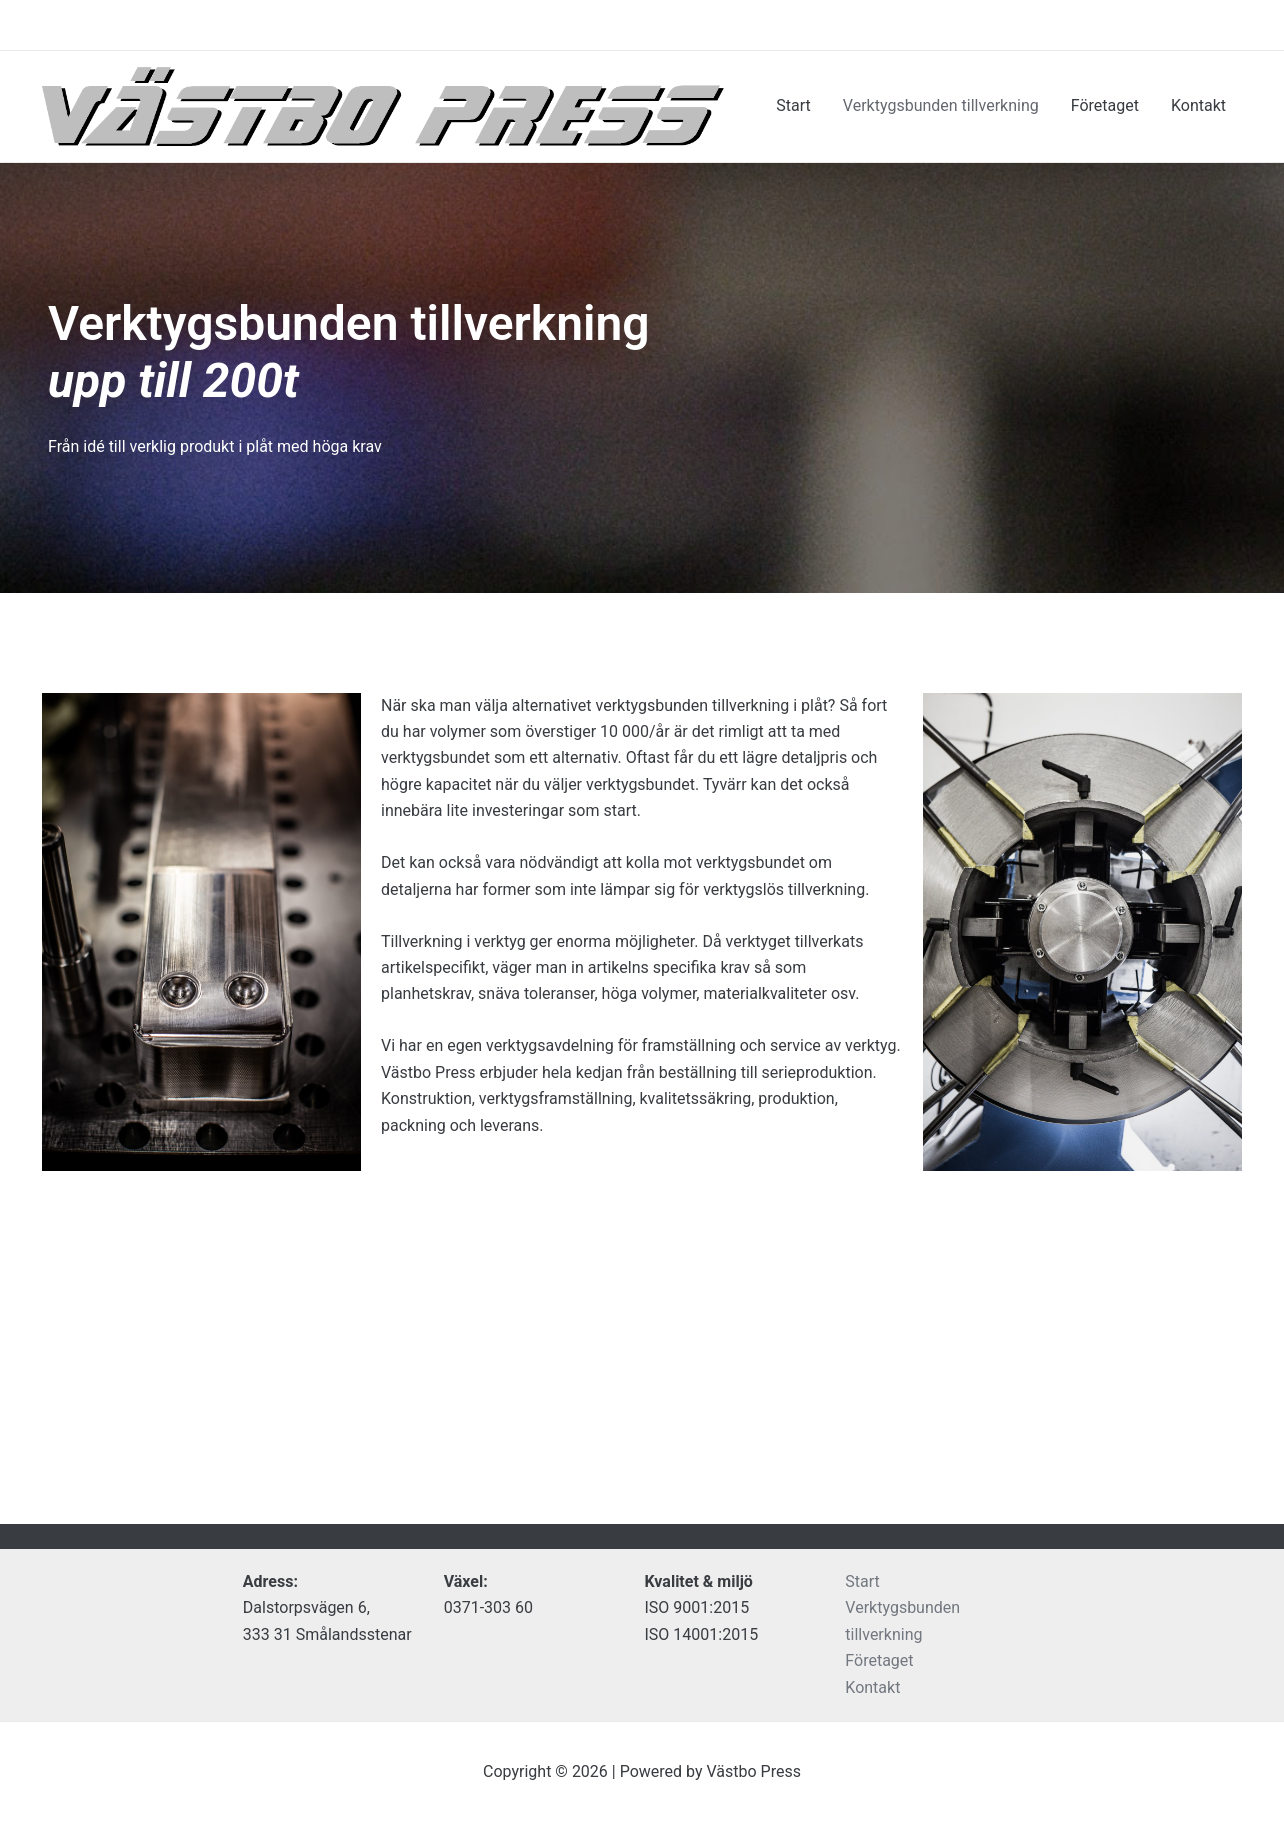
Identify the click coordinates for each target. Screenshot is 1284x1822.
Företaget (1105, 105)
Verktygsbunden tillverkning (941, 105)
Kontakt (1198, 105)
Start (793, 105)
